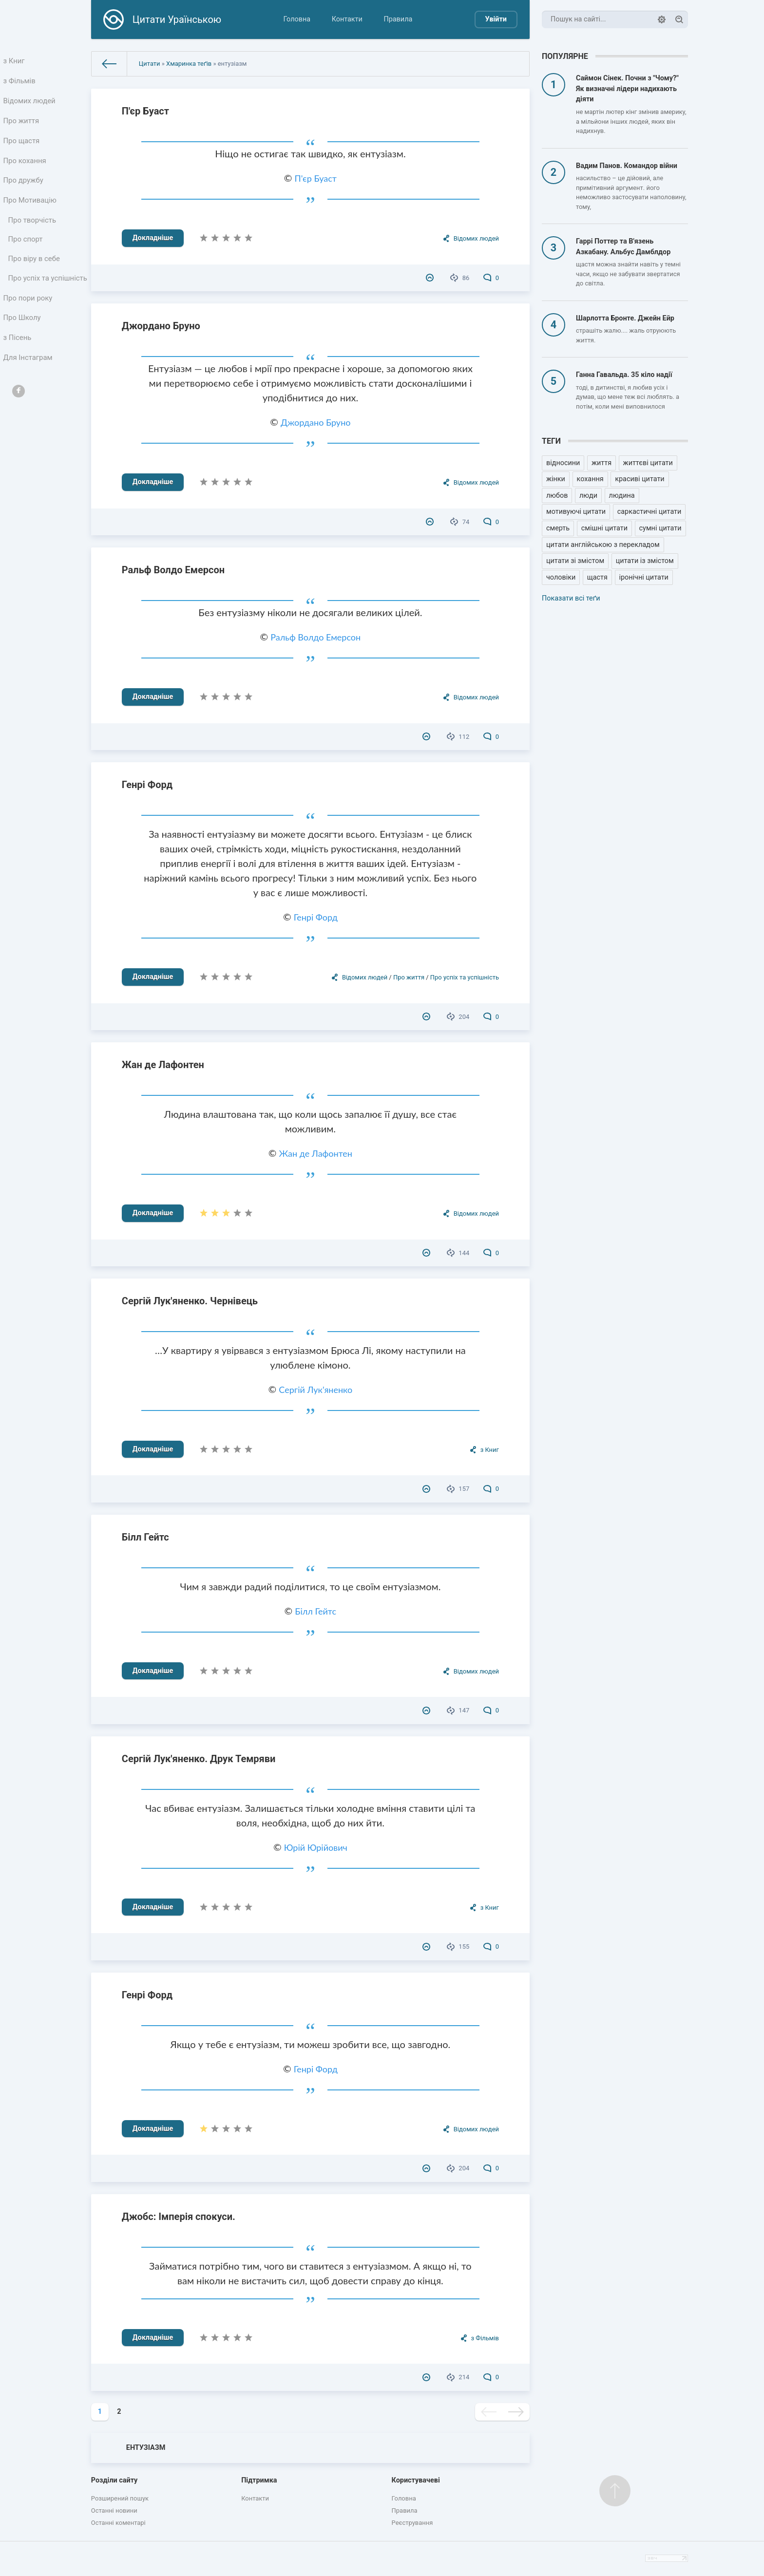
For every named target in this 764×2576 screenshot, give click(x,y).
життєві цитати (648, 463)
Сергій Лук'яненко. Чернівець (190, 1301)
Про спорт (26, 254)
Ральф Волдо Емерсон (173, 570)
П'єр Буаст (145, 111)
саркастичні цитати (649, 512)
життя (601, 463)
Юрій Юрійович (315, 1847)
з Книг (15, 61)
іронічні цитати (643, 577)
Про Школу (23, 348)
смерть (558, 528)
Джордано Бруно (161, 326)
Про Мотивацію (31, 211)
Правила (397, 19)
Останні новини (114, 2510)
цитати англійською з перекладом (603, 545)
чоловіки (560, 577)
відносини (563, 463)
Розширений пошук (120, 2498)
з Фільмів (20, 83)
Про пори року (28, 327)
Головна (296, 19)
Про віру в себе (35, 274)
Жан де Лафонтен (163, 1065)
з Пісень (18, 370)
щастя (597, 577)
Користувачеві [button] (416, 2480)
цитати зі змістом (575, 561)
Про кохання (25, 169)
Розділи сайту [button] (114, 2480)
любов (557, 495)
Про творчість (33, 233)
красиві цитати (639, 479)
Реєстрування (412, 2522)
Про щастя (22, 147)
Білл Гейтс (145, 1537)
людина (622, 495)
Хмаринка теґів (188, 63)
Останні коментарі (118, 2522)
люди (588, 495)
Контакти (347, 19)
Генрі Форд (147, 784)
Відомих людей (30, 104)
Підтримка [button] (259, 2480)
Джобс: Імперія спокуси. (178, 2216)
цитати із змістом (645, 561)
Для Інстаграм (29, 391)
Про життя (22, 126)
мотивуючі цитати (576, 512)
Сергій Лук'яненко (315, 1389)
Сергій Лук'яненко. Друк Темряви (199, 1759)
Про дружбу (24, 190)
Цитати (149, 63)
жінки (555, 479)
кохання (590, 479)
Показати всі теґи (571, 598)
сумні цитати (660, 528)
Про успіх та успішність (30, 300)
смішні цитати (604, 528)
